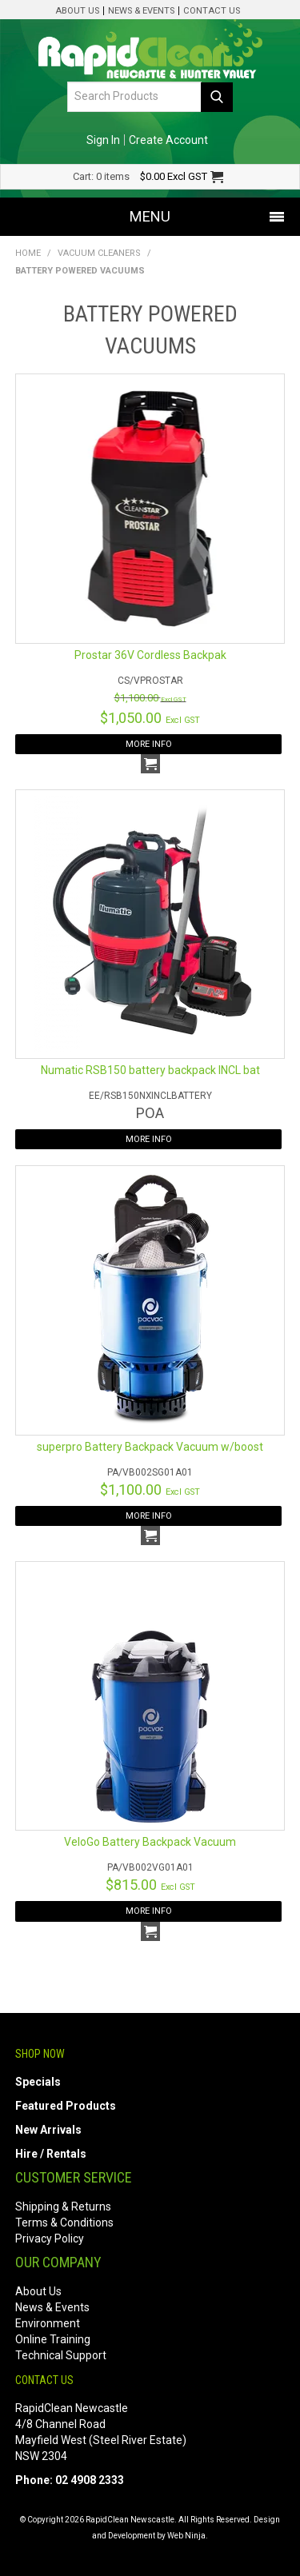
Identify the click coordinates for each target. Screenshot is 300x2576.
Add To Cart (150, 763)
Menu (150, 216)
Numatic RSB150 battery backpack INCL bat (150, 1070)
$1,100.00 (150, 698)
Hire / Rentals (50, 2153)
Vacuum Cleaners (99, 253)
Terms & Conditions (64, 2222)
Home (28, 253)
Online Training (52, 2339)
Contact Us (211, 10)
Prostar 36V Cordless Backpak (150, 655)
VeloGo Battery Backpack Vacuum (150, 1841)
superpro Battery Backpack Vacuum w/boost (150, 1446)
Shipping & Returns (63, 2206)
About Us (77, 10)
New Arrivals (48, 2129)
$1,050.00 (150, 717)
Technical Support (60, 2355)
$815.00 (150, 1884)
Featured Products (65, 2105)
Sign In (103, 140)
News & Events (141, 10)
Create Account (168, 140)
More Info (149, 744)
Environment (47, 2323)
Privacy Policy (49, 2238)
